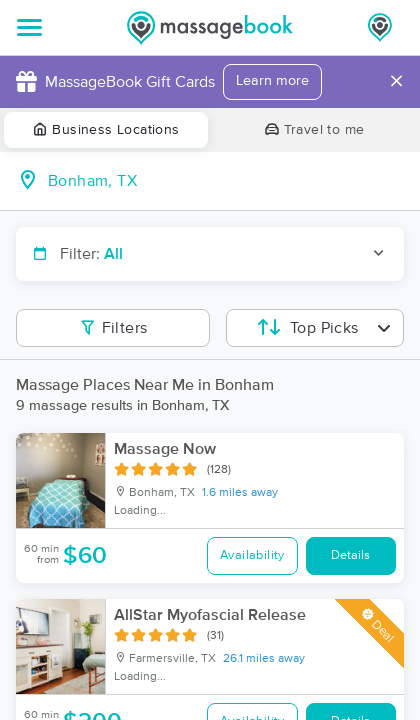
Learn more (272, 81)
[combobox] (226, 181)
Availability (252, 555)
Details (350, 555)
